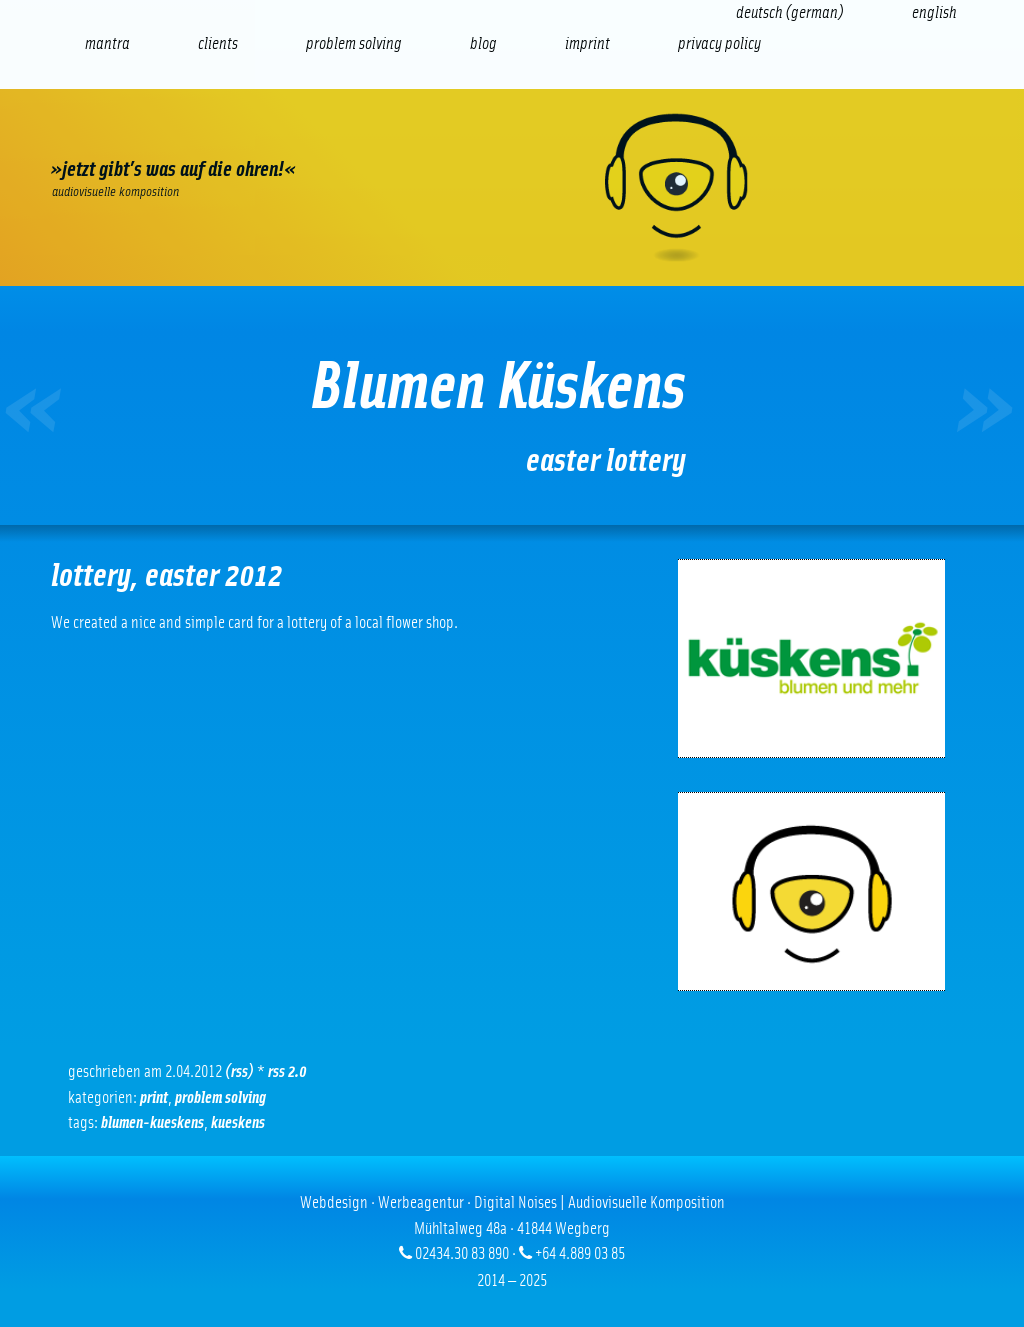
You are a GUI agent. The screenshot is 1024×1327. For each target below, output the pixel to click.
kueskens (238, 1122)
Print (154, 1097)
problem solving (220, 1097)
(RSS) (239, 1071)
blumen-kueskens (152, 1122)
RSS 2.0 (287, 1071)
